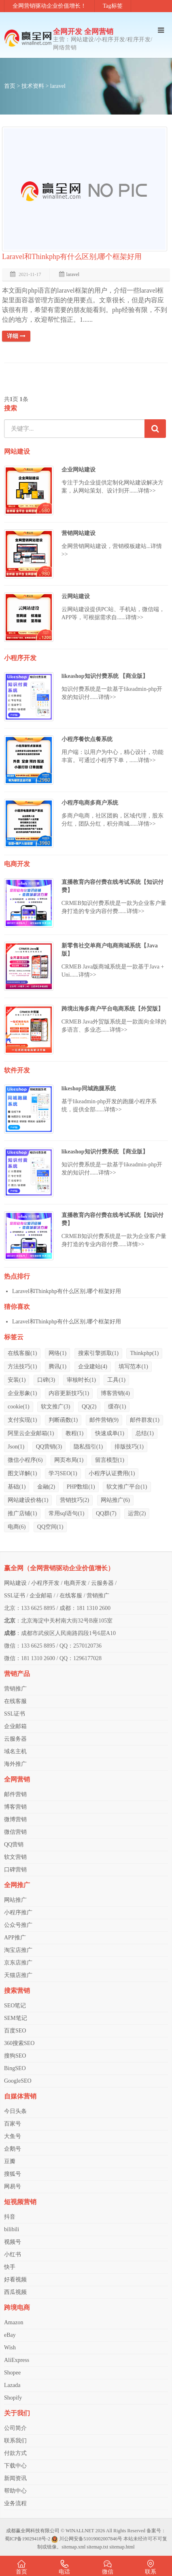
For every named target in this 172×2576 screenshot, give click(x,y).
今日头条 (15, 2111)
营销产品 (17, 1673)
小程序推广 (18, 1912)
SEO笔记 (15, 2006)
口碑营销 (15, 1870)
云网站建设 (76, 596)
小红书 (12, 2254)
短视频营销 (20, 2201)
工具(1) (116, 1380)
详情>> (147, 491)
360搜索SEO (19, 2043)
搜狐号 (12, 2174)
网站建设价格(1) (28, 1500)
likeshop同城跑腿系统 (89, 1088)
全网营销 (17, 1779)
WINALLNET (80, 2531)
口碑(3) (46, 1380)
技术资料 (32, 86)
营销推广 (98, 1596)
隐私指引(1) (88, 1447)
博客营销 (15, 1807)
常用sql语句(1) (67, 1513)
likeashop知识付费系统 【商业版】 (105, 676)
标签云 (13, 1337)
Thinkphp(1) (144, 1353)
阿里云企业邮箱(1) (31, 1433)
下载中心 (15, 2466)
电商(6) (16, 1527)
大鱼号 (12, 2136)
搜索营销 (17, 1990)
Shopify (13, 2398)
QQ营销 (13, 1844)
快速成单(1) (109, 1433)
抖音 (9, 2217)
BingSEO (15, 2068)
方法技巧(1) (22, 1366)
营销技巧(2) (74, 1500)
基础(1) (16, 1487)
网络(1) (57, 1353)
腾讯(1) (57, 1366)
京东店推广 (18, 1963)
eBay (10, 2335)
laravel (58, 86)
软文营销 (15, 1857)
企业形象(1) (22, 1393)
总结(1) (144, 1433)
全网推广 (17, 1885)
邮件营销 (15, 1794)
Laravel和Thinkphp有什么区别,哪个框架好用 (72, 257)
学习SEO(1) (63, 1473)
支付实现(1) (22, 1420)
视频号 (12, 2242)
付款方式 (15, 2453)
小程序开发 (20, 657)
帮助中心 (15, 2491)
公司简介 (15, 2428)
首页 (9, 86)
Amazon (13, 2322)
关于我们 (17, 2413)
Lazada (12, 2385)
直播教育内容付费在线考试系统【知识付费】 (113, 886)
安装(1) (16, 1380)
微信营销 (15, 1832)
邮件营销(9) (104, 1420)
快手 (9, 2267)
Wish (10, 2348)
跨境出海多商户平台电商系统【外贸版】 (113, 1009)
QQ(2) (89, 1407)
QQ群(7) (106, 1513)
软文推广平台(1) (126, 1487)
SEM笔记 (15, 2018)
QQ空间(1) (50, 1527)
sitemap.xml (73, 2547)
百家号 (12, 2124)
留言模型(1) (109, 1460)
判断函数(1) (63, 1420)
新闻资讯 (15, 2478)
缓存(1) (117, 1407)
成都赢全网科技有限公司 (32, 2531)
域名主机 (15, 1751)
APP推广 (15, 1938)
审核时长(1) (81, 1380)
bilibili (11, 2229)
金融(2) (46, 1487)
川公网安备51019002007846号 (90, 2539)
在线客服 (70, 1596)
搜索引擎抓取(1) (98, 1353)
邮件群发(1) (144, 1420)
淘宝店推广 (18, 1950)
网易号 (12, 2186)
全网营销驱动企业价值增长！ (49, 6)
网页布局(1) (68, 1460)
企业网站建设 (79, 470)
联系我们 (15, 2441)
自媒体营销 (20, 2096)
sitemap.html (121, 2547)
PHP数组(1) (81, 1487)
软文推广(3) (55, 1407)
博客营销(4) (115, 1393)
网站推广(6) (115, 1500)
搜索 (10, 408)
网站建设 (17, 451)
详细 (16, 336)
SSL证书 (14, 1596)
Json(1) (16, 1447)
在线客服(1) (22, 1353)
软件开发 (17, 1070)
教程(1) (74, 1433)
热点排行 (17, 1276)
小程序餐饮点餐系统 (87, 739)
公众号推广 (18, 1925)
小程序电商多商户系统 (90, 803)
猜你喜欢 (17, 1306)
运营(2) (137, 1513)
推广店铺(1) (22, 1513)
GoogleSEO (18, 2081)
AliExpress (16, 2360)
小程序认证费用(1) (112, 1473)
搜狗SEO (15, 2056)
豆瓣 (9, 2161)
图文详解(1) (22, 1473)
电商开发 (17, 863)
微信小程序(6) (25, 1460)
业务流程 (15, 2503)
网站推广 (15, 1900)
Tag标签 (113, 6)
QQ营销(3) (49, 1447)
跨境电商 (17, 2307)
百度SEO (15, 2031)
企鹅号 (12, 2149)
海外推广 (15, 1764)
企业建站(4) (92, 1366)
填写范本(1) (133, 1366)
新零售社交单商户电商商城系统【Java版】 (110, 950)
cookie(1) (19, 1407)
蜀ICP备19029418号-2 (28, 2539)
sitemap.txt (97, 2547)
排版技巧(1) (129, 1447)
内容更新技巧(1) (69, 1393)
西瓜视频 (15, 2292)
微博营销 (15, 1819)
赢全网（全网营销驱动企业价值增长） (59, 1568)
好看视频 (15, 2280)
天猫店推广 (18, 1975)
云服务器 (102, 1583)
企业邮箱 (41, 1596)
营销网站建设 (79, 533)
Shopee (12, 2373)
